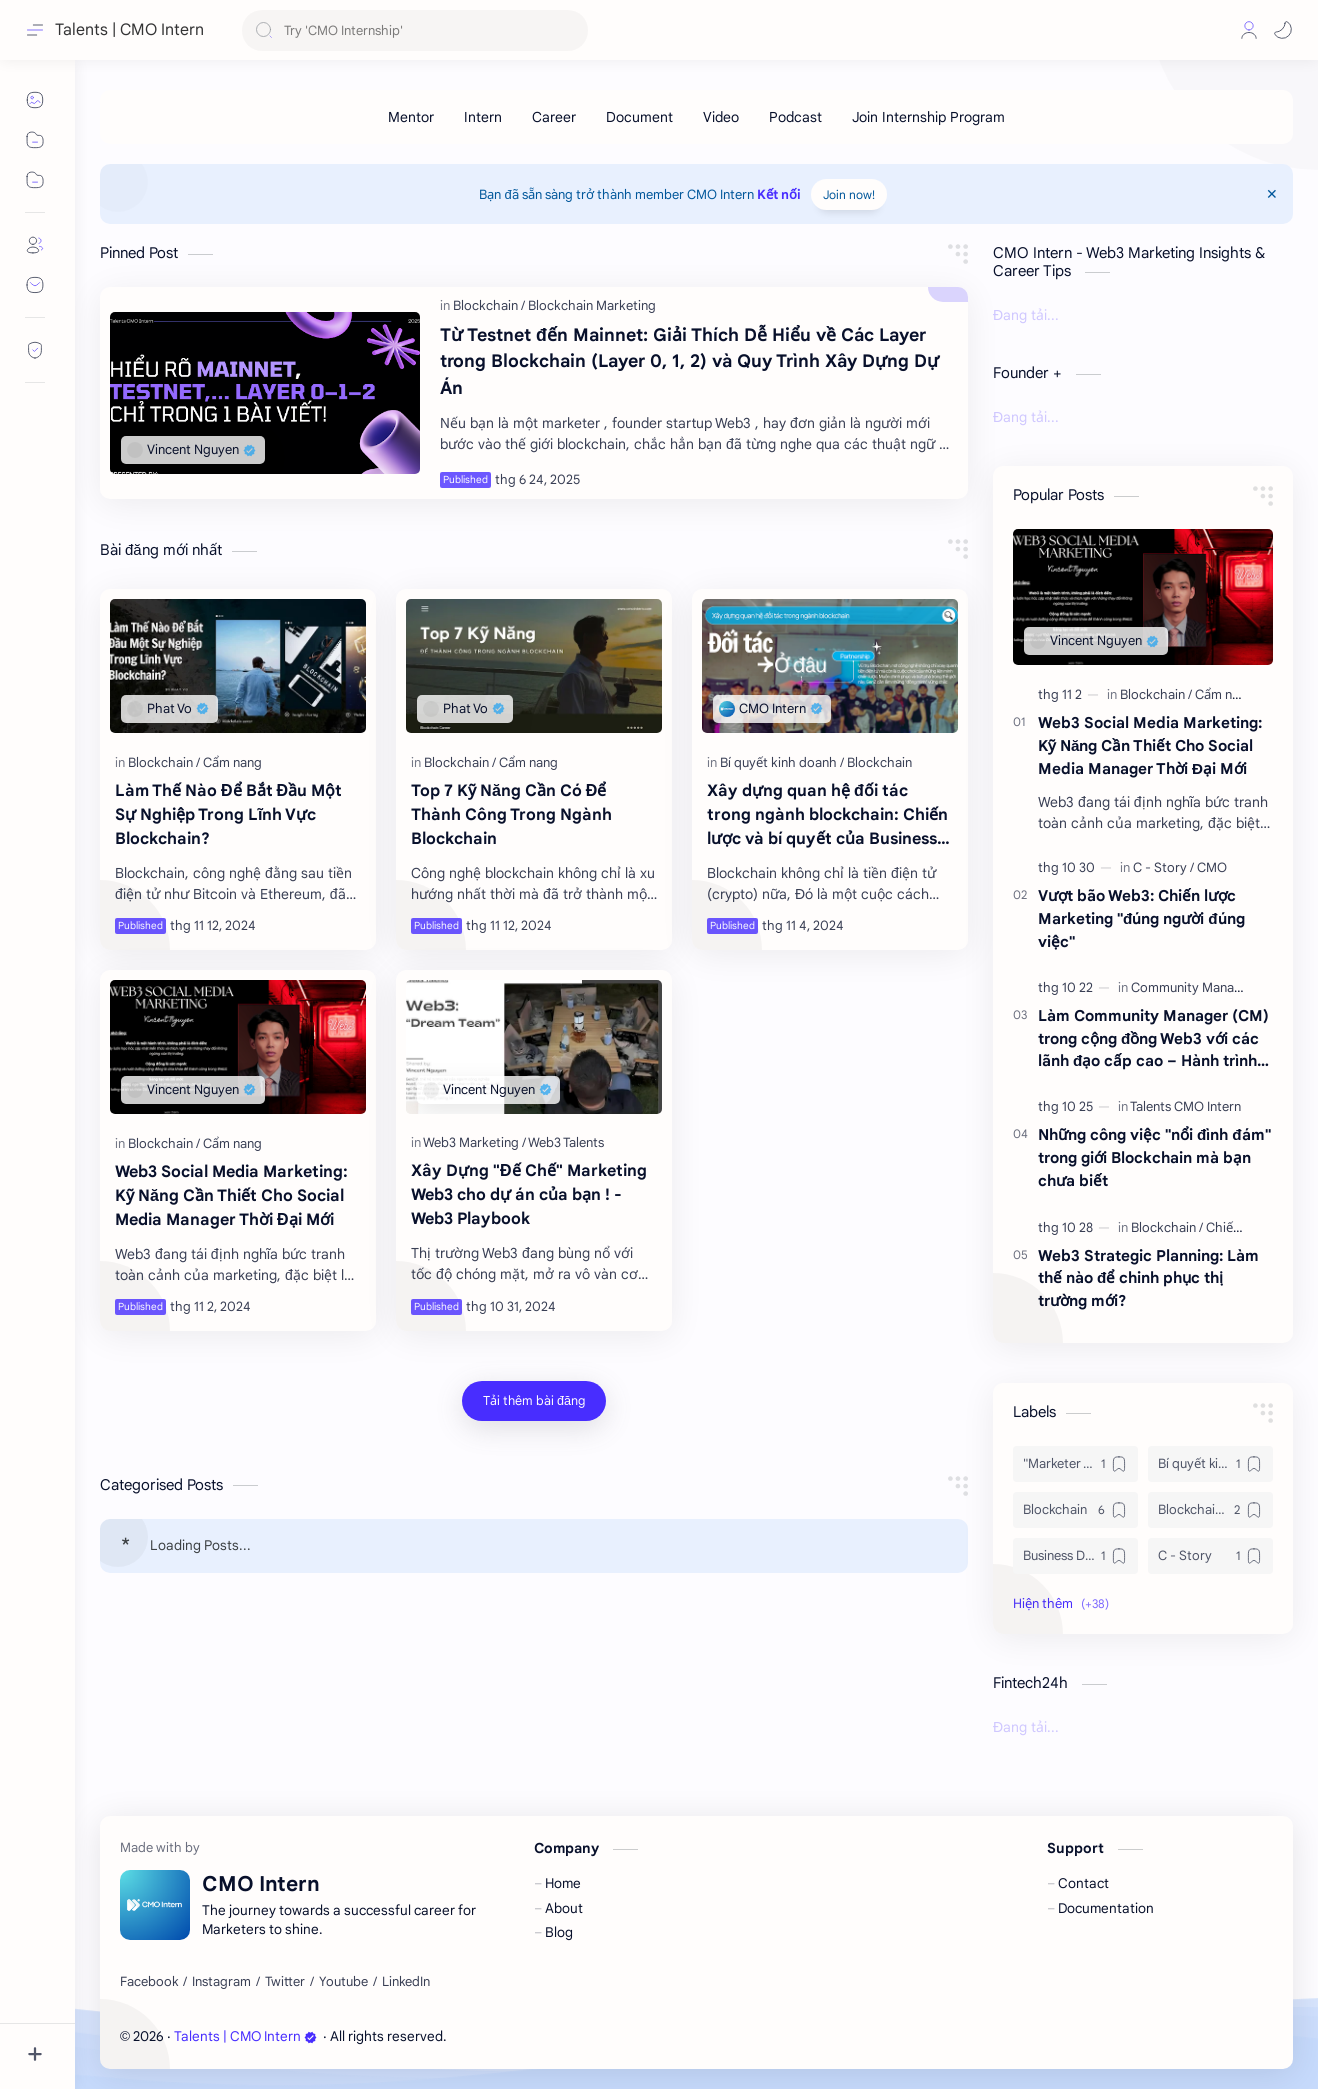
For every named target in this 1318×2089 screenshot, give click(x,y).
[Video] (721, 117)
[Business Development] (1075, 1556)
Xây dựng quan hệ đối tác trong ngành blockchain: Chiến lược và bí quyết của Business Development (827, 816)
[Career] (554, 117)
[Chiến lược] (1238, 1227)
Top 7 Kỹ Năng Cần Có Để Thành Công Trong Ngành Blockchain (511, 815)
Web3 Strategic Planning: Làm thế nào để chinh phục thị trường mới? (1148, 1278)
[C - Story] (1163, 867)
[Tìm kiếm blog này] (415, 30)
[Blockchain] (489, 305)
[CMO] (1212, 867)
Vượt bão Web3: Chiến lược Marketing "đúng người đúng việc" (1141, 918)
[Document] (639, 117)
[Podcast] (795, 117)
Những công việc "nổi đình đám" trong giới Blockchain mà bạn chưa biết (1154, 1157)
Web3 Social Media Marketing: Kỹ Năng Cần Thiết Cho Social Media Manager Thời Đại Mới (231, 1196)
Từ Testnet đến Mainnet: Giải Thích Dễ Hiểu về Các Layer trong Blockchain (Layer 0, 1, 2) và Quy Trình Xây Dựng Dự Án (689, 361)
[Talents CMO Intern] (1185, 1106)
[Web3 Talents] (566, 1142)
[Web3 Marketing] (474, 1142)
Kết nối (779, 194)
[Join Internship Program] (928, 117)
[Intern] (483, 117)
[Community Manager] (1196, 987)
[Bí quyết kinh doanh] (782, 762)
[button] (1283, 30)
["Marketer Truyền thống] (1075, 1464)
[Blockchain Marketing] (592, 305)
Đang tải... (1026, 315)
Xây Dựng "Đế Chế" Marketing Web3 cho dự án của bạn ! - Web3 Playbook (529, 1195)
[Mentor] (411, 117)
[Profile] (1249, 30)
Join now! (849, 194)
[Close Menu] (1272, 194)
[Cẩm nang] (232, 762)
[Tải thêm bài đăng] (534, 1401)
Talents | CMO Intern (245, 2036)
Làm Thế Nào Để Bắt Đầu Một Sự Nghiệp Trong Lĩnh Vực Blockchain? (228, 815)
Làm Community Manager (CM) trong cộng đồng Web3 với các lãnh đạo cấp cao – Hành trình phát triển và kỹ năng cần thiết (1153, 1039)
